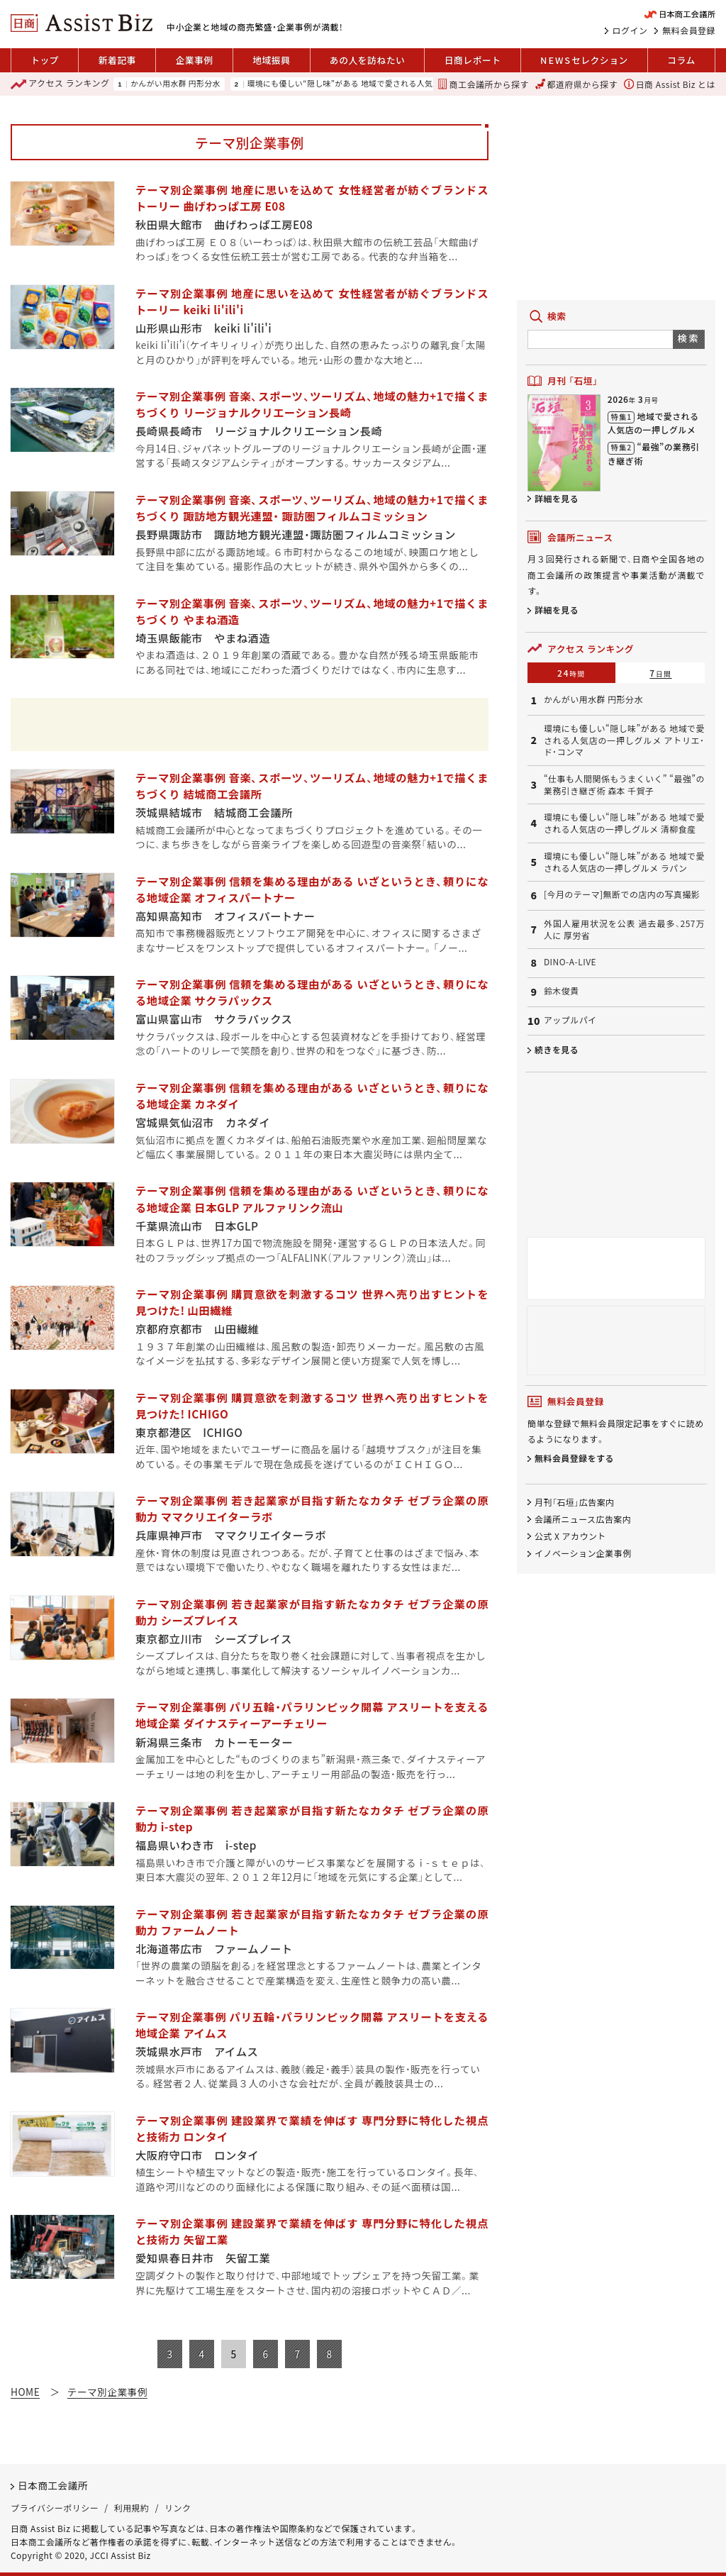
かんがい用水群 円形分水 (175, 84)
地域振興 (271, 60)
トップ (44, 60)
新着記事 (117, 60)
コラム (681, 60)
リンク (177, 2508)
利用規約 (132, 2508)
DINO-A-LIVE (570, 961)
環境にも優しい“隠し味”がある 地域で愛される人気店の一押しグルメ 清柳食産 (624, 823)
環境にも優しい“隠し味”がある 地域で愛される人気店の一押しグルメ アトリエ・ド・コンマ (409, 84)
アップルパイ (570, 1020)
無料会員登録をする (574, 1458)
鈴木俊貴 (561, 990)
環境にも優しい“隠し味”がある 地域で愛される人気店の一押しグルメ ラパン (624, 862)
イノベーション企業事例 (583, 1553)
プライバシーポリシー (55, 2508)
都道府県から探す (576, 84)
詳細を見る (557, 498)
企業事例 (194, 60)
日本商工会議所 (53, 2485)
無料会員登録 (688, 30)
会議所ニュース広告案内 (583, 1519)
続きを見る (557, 1049)
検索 (689, 338)
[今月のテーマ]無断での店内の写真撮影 (622, 894)
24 (571, 673)
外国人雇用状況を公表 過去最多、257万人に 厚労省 (624, 929)
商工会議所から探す (483, 84)
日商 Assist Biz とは (669, 84)
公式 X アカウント (570, 1536)
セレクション (584, 60)
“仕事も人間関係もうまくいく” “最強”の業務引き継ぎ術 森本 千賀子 (624, 784)
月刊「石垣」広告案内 (575, 1502)
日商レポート (473, 60)
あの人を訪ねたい (367, 60)
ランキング (60, 84)
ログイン (630, 30)
